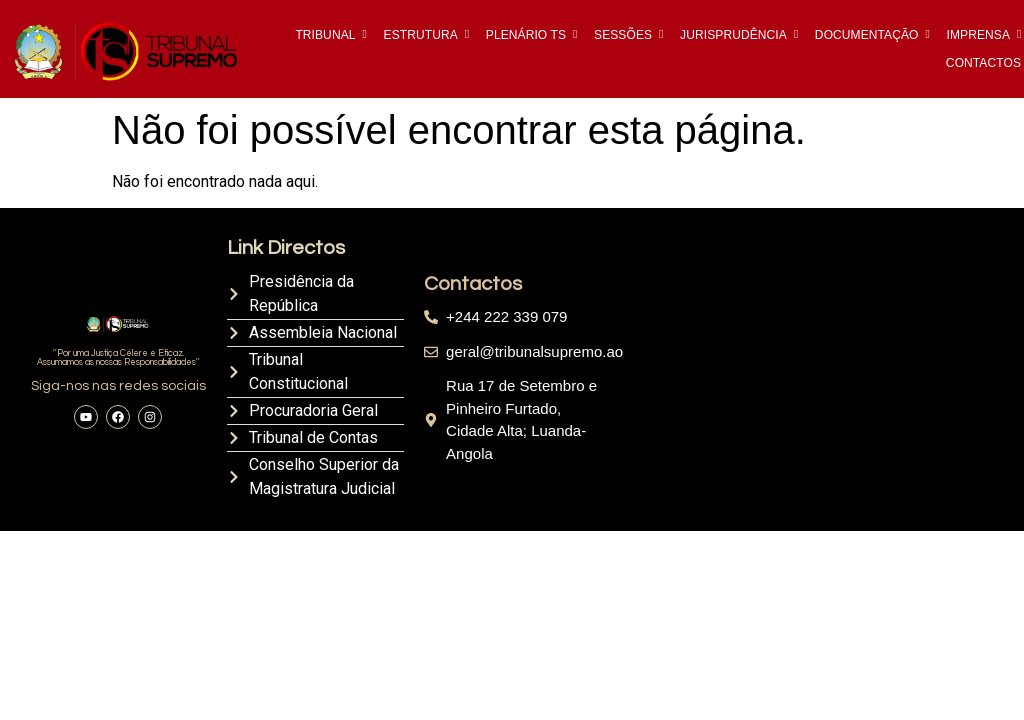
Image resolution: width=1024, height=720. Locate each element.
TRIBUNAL (326, 35)
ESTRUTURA (422, 35)
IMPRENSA (980, 35)
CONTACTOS (983, 63)
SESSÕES (624, 35)
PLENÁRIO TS (527, 35)
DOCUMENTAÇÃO (868, 35)
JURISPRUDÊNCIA (735, 35)
